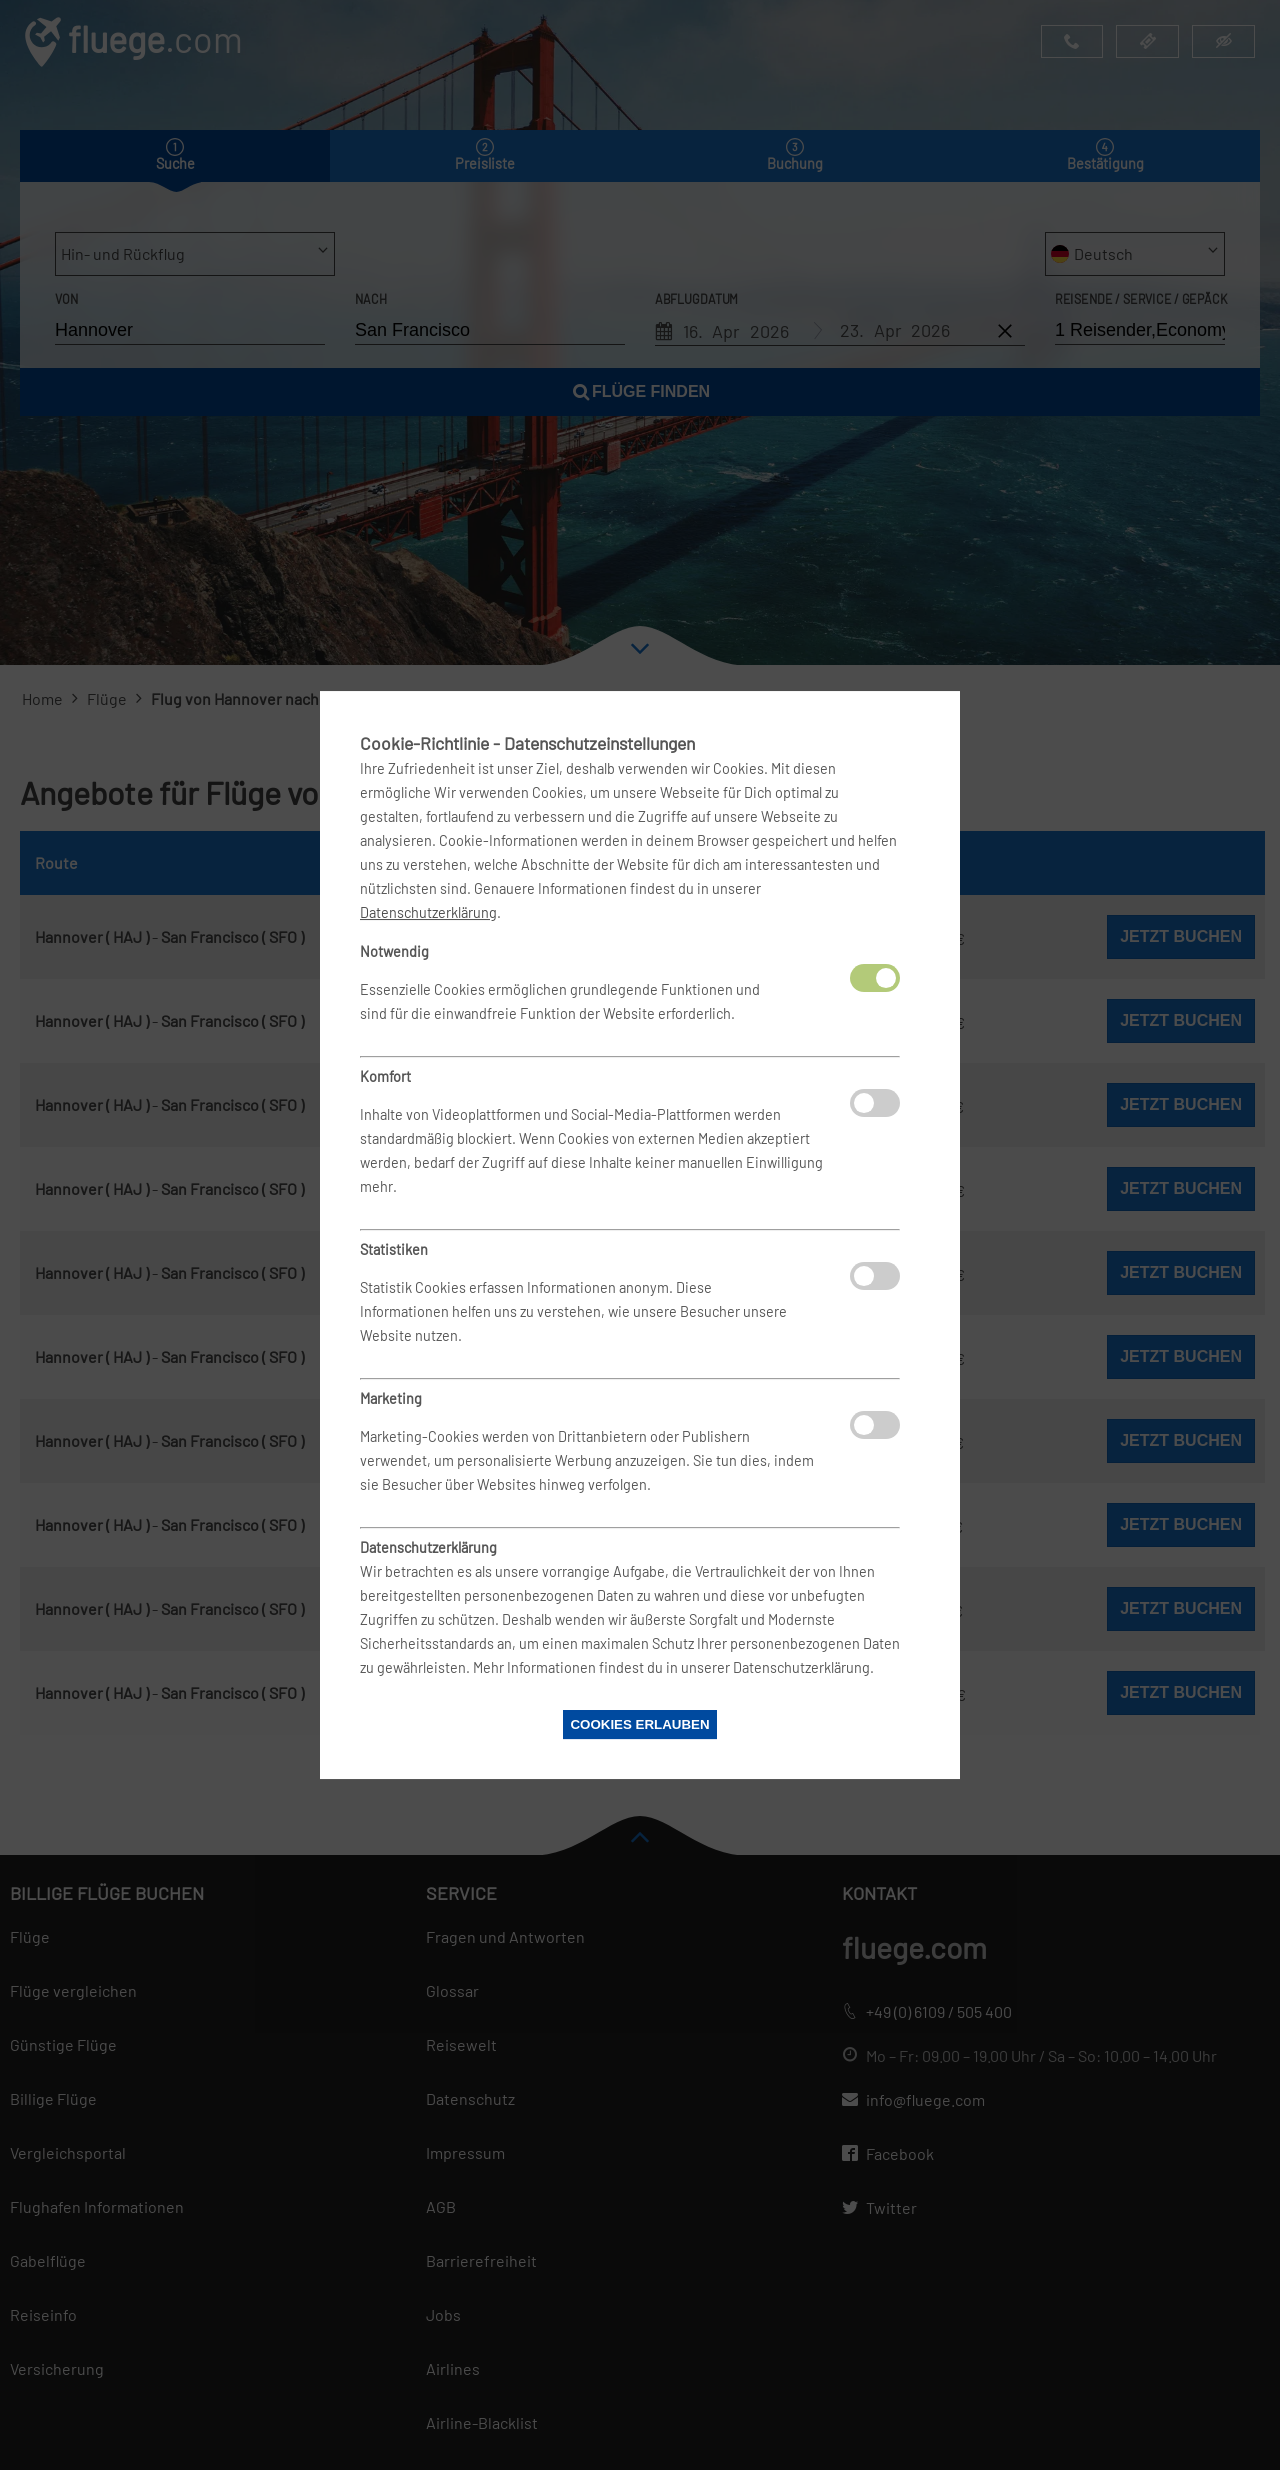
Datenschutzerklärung (428, 912)
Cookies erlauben (639, 1724)
